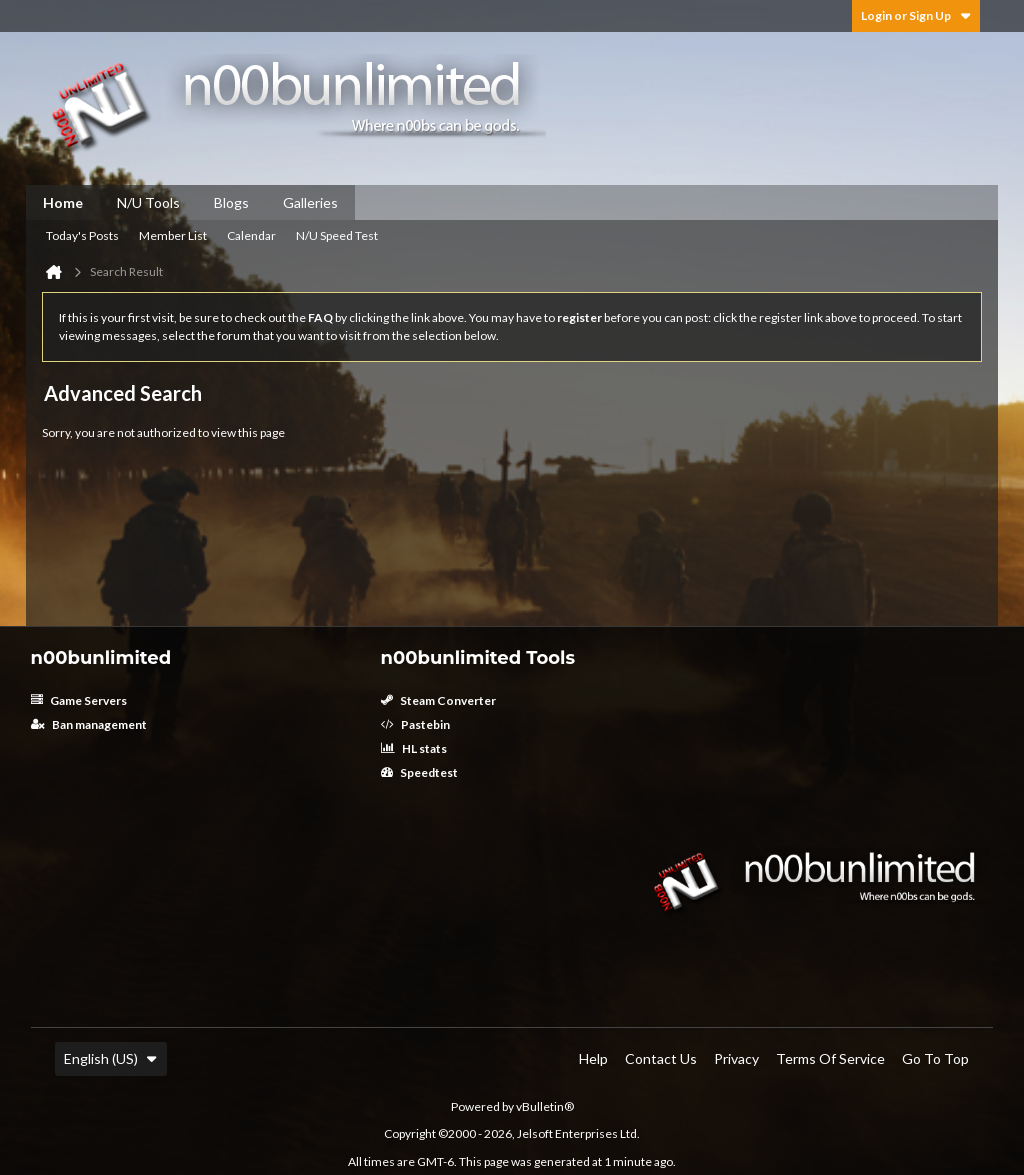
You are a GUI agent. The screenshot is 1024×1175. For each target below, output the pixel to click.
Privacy (736, 1058)
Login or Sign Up (916, 15)
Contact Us (661, 1058)
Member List (173, 235)
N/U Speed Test (337, 235)
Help (593, 1058)
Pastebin (415, 724)
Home (63, 202)
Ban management (89, 724)
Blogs (231, 202)
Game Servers (79, 700)
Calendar (251, 235)
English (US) (111, 1058)
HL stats (414, 748)
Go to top (935, 1058)
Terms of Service (830, 1058)
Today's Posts (82, 235)
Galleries (310, 202)
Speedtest (419, 772)
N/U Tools (148, 202)
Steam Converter (438, 700)
